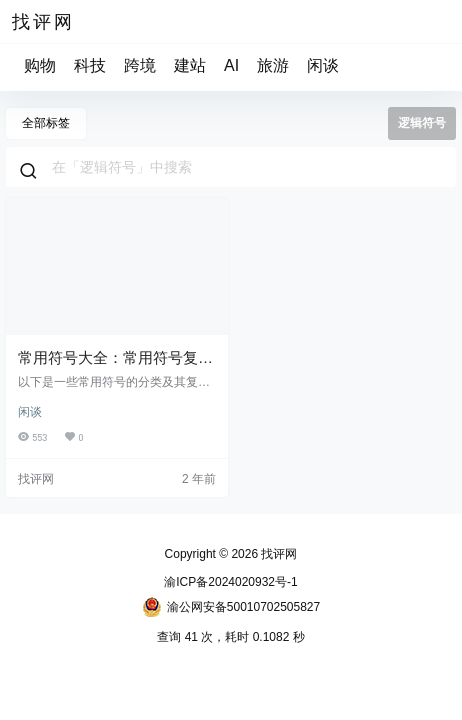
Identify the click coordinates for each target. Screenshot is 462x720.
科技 (90, 65)
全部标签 (46, 123)
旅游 (273, 65)
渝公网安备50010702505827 (231, 607)
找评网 (277, 554)
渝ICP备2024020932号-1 (230, 582)
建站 (190, 65)
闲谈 (323, 65)
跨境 (140, 65)
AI (231, 65)
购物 (40, 65)
